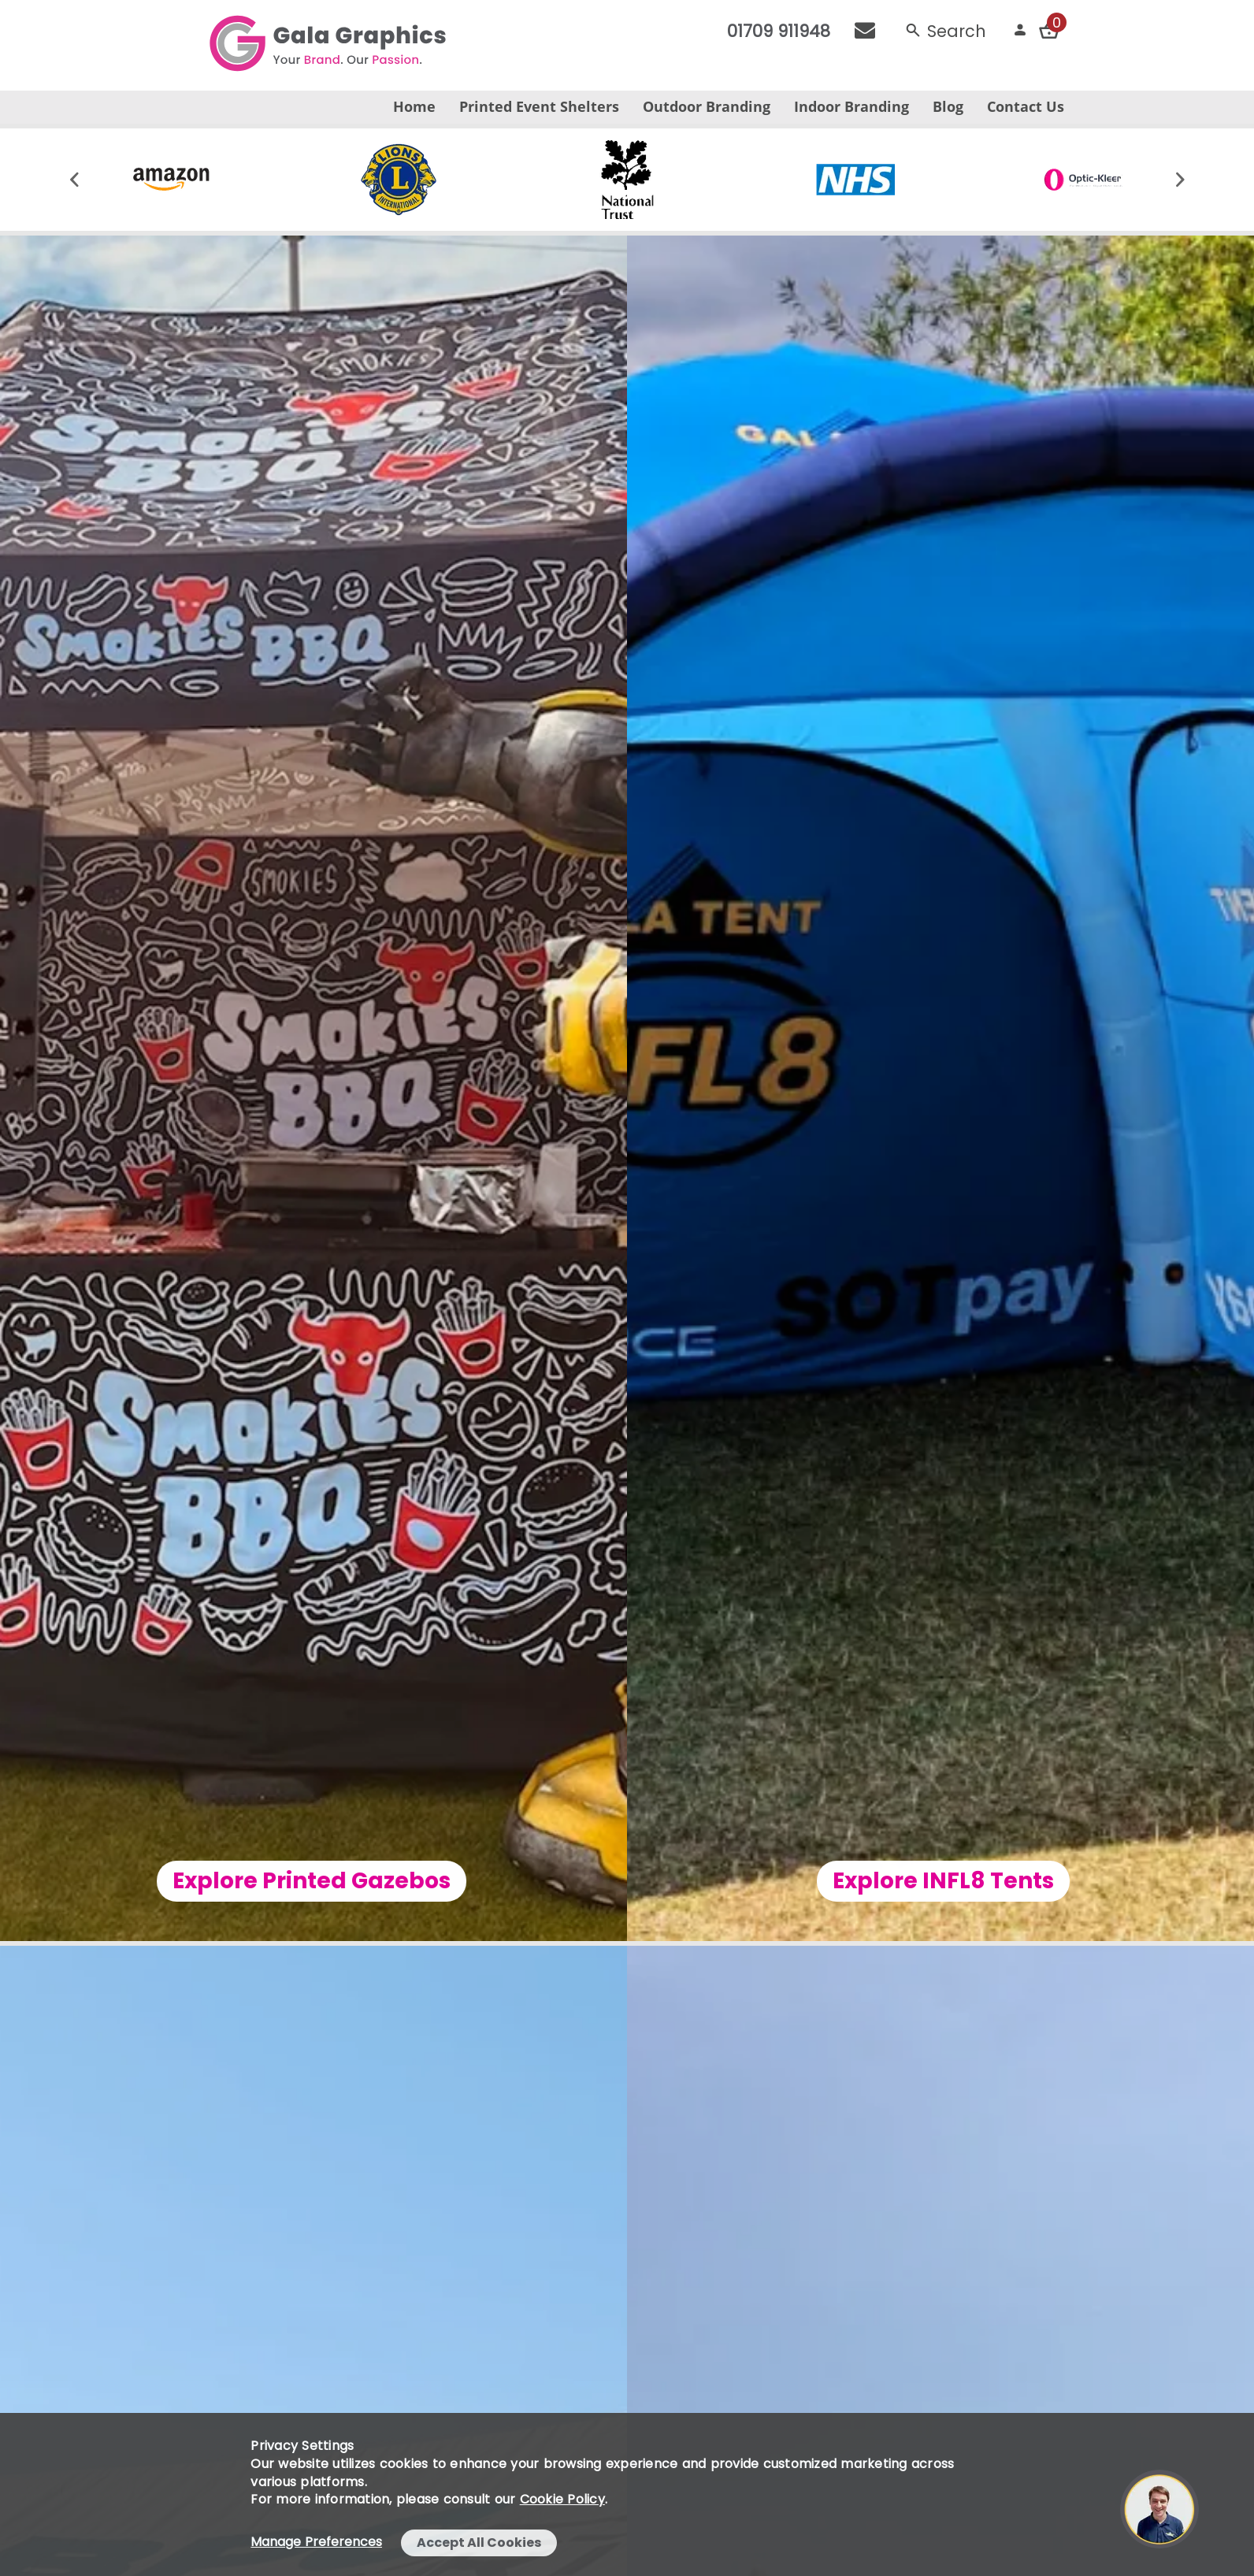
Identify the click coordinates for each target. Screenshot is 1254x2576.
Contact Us (1025, 106)
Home (414, 106)
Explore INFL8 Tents (975, 1880)
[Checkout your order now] (1049, 30)
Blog (948, 106)
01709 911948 (779, 31)
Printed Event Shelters (539, 106)
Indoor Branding (851, 106)
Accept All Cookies (479, 2542)
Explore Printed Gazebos (278, 1880)
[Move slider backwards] (74, 179)
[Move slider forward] (1180, 179)
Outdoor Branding (706, 106)
